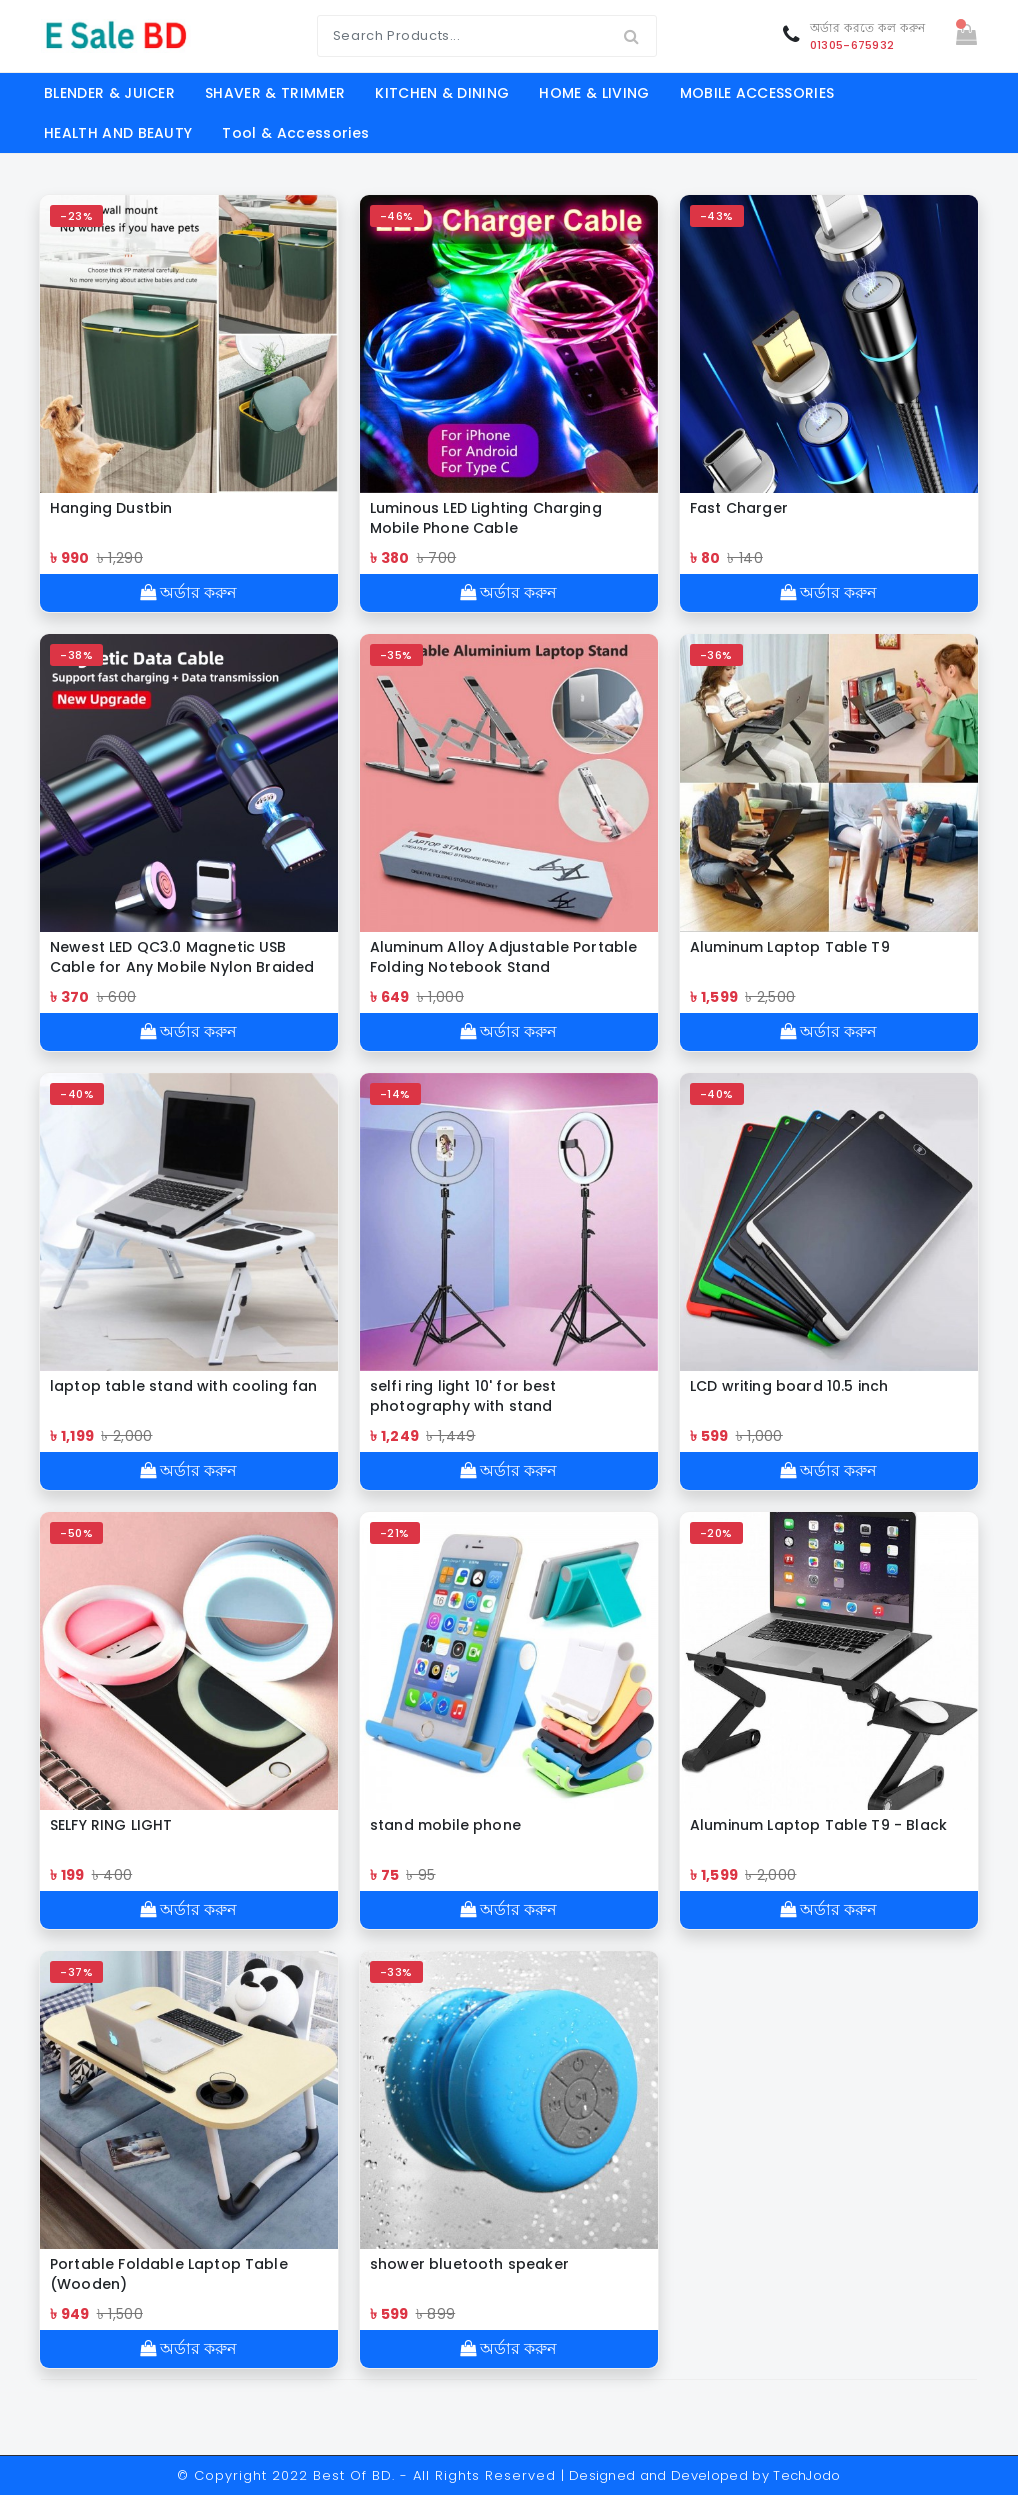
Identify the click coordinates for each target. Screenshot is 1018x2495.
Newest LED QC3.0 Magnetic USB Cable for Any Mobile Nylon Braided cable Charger (182, 957)
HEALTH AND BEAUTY (118, 133)
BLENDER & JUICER (109, 93)
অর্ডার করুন (188, 592)
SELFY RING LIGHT (111, 1825)
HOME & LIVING (594, 93)
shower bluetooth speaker (469, 2264)
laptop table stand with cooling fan (184, 1386)
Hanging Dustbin (111, 508)
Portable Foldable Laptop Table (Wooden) (169, 2274)
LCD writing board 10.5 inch (789, 1386)
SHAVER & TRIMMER (275, 93)
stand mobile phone (445, 1825)
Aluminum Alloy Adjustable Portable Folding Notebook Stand (503, 957)
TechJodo (807, 2475)
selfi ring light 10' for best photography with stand (463, 1396)
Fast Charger (739, 508)
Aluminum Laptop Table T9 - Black (818, 1825)
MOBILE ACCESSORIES (757, 93)
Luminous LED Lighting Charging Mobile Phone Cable (486, 518)
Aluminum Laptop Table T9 (790, 947)
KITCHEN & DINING (442, 93)
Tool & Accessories (295, 133)
